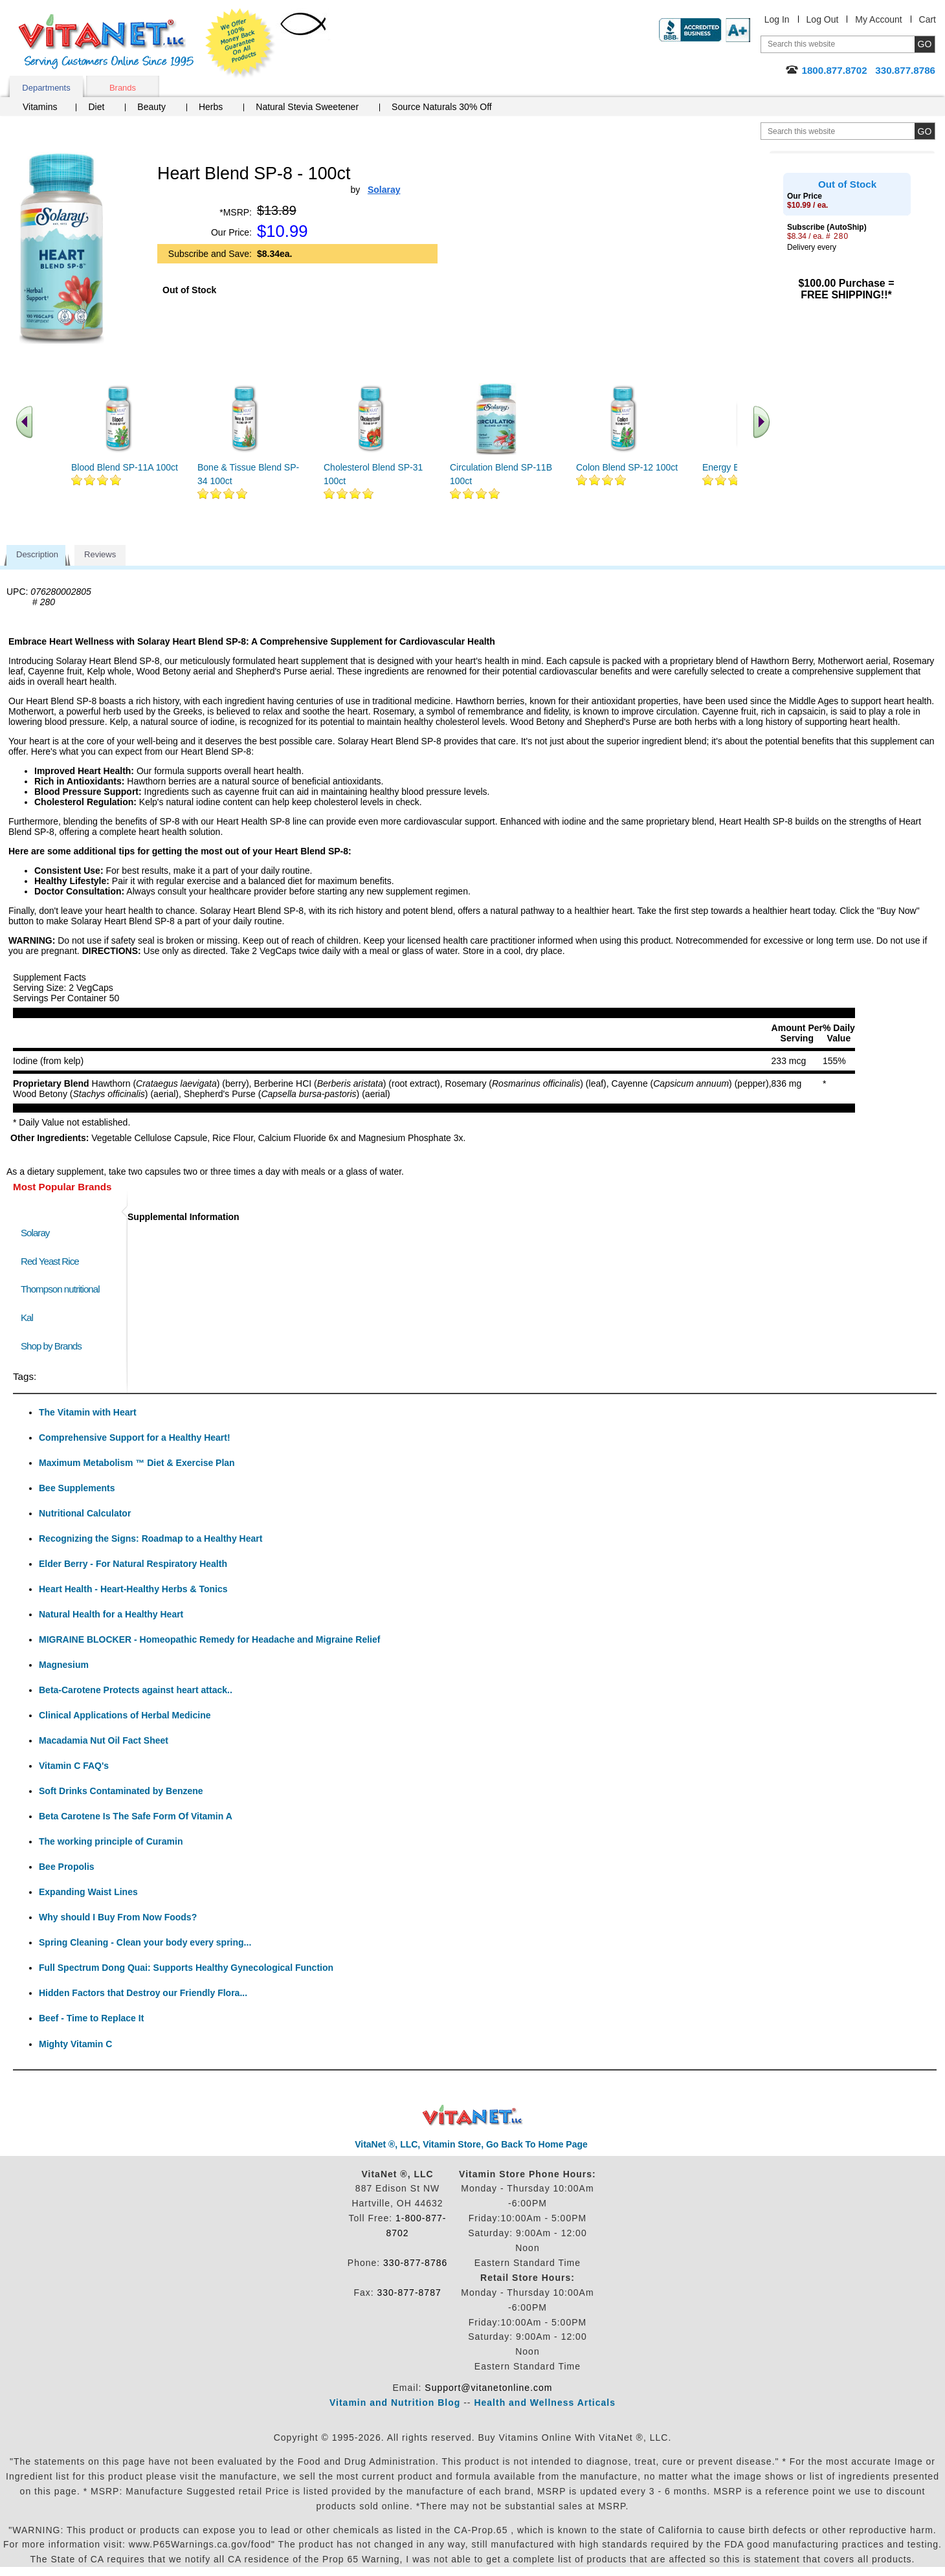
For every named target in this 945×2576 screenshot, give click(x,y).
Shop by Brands (54, 1345)
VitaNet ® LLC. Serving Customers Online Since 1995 (106, 41)
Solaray (35, 1232)
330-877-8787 (409, 2292)
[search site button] (925, 131)
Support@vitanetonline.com (488, 2387)
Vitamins (40, 107)
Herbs (211, 107)
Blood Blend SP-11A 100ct (124, 467)
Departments (46, 88)
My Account (878, 19)
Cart (927, 19)
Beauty (151, 107)
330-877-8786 (415, 2263)
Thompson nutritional (60, 1288)
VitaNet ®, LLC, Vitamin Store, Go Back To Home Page (471, 2144)
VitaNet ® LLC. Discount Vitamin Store (473, 2115)
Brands (122, 88)
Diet (96, 107)
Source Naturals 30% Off (442, 107)
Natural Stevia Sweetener (307, 107)
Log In (777, 19)
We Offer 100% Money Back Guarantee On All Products (240, 43)
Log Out (822, 19)
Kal (27, 1317)
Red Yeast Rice (50, 1261)
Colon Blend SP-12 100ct (627, 467)
